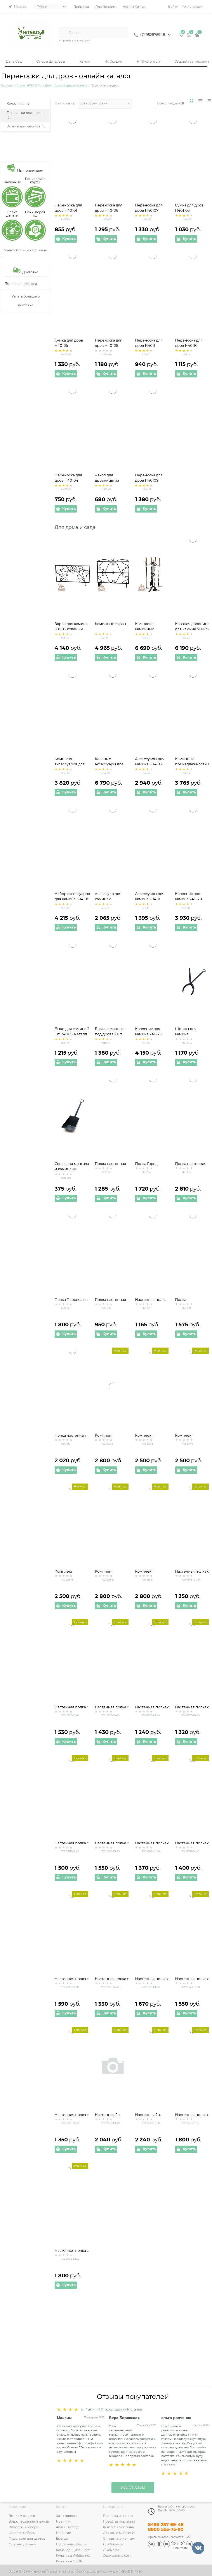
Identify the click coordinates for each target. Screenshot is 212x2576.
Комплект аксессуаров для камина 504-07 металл (70, 764)
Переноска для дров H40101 (68, 208)
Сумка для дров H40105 (69, 343)
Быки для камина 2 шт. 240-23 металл (72, 1031)
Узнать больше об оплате (25, 250)
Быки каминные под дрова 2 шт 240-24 (110, 1034)
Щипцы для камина (185, 1031)
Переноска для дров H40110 (189, 343)
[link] (191, 100)
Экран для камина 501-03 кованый (71, 626)
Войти (173, 6)
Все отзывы (132, 2487)
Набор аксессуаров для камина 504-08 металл (72, 899)
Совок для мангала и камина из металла (72, 1169)
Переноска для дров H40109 (149, 478)
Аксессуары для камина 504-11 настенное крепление (149, 899)
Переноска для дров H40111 (149, 343)
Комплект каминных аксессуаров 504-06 (151, 629)
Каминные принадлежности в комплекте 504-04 (192, 764)
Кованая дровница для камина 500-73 (192, 626)
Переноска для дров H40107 (149, 208)
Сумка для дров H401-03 (189, 208)
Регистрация (192, 6)
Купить (69, 239)
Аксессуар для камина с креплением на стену (109, 899)
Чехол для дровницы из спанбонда (107, 480)
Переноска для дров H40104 (68, 478)
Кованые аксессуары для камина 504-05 (109, 764)
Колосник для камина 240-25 (148, 1031)
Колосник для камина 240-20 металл (188, 899)
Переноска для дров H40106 (108, 208)
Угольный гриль (81, 40)
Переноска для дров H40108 (108, 343)
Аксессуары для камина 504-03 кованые (149, 764)
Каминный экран (110, 624)
